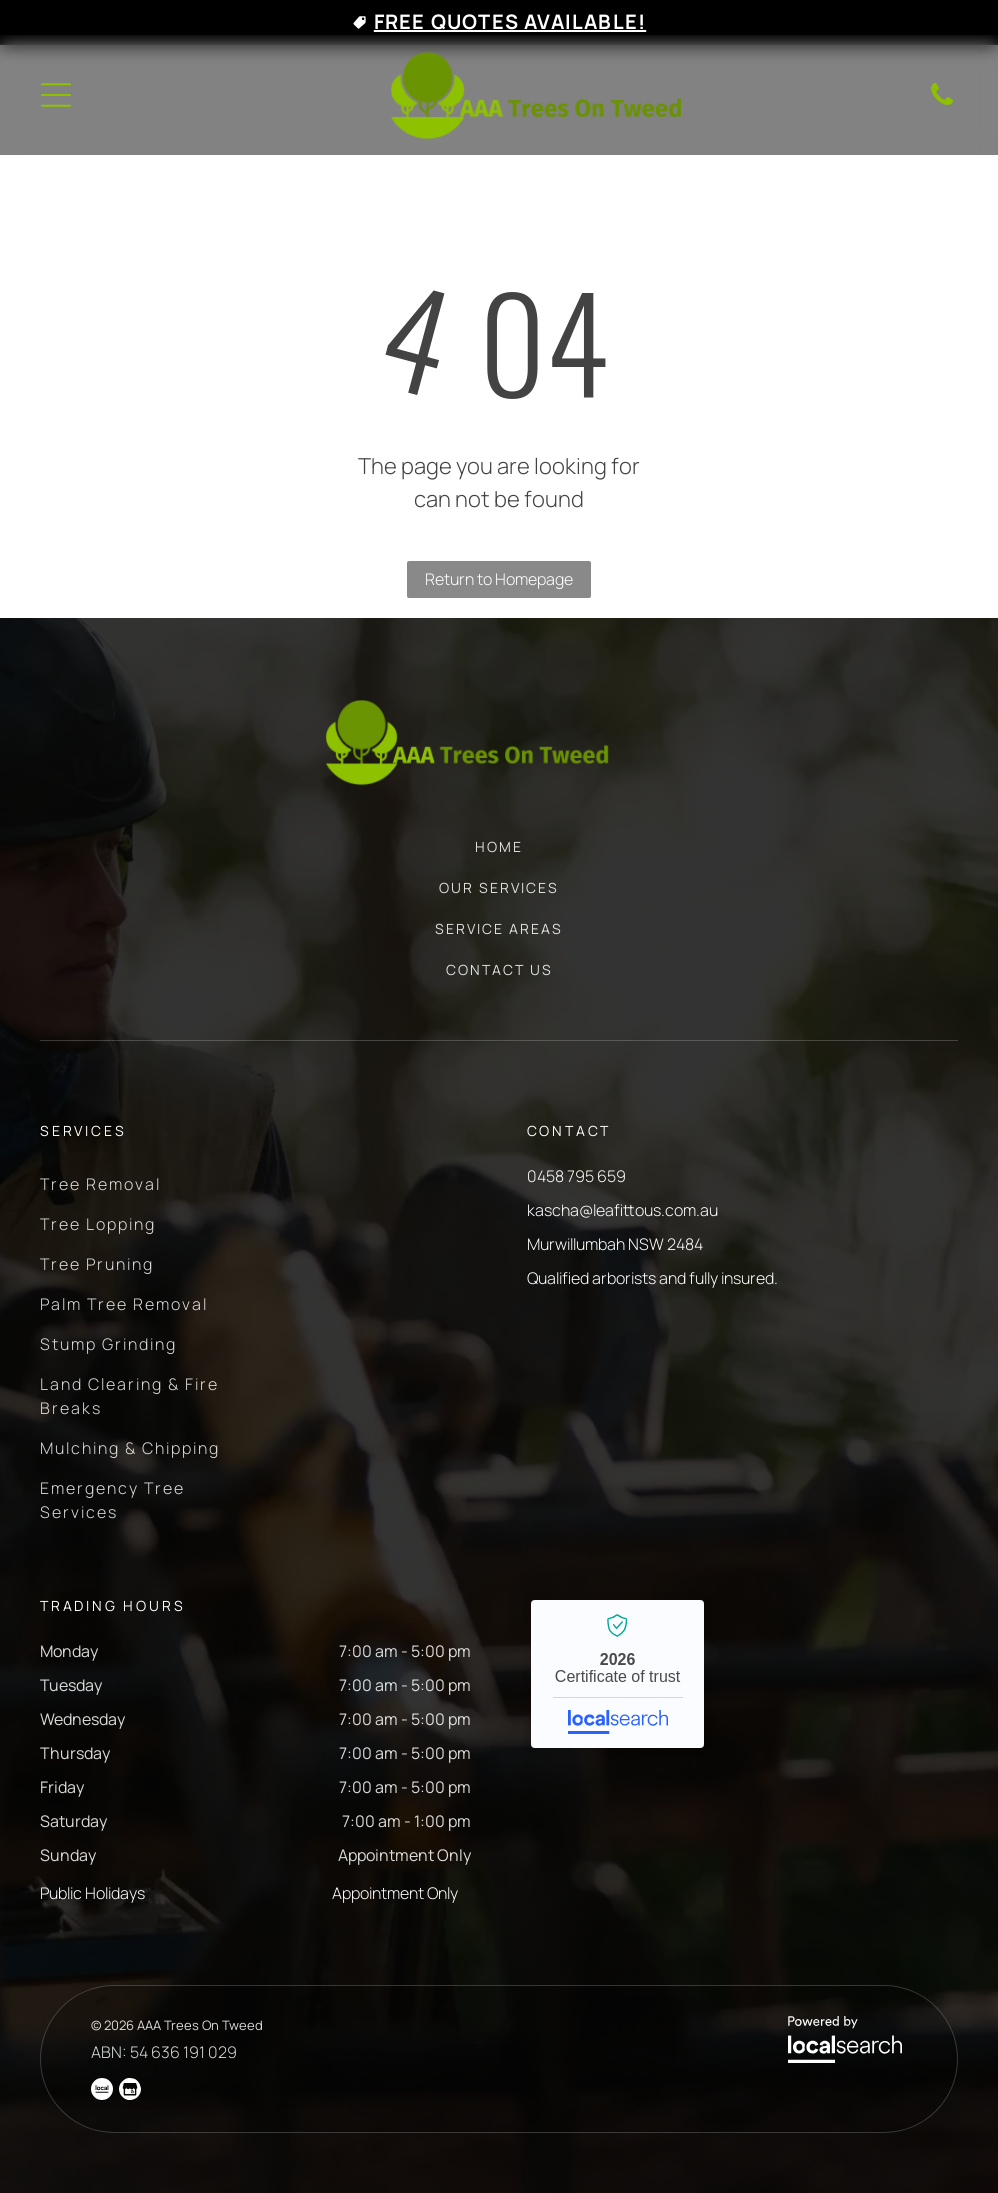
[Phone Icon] (942, 103)
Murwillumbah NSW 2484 (615, 1244)
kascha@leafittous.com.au (622, 1210)
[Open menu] (56, 95)
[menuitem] (499, 856)
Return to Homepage (499, 579)
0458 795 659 (576, 1176)
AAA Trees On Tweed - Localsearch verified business (617, 1674)
